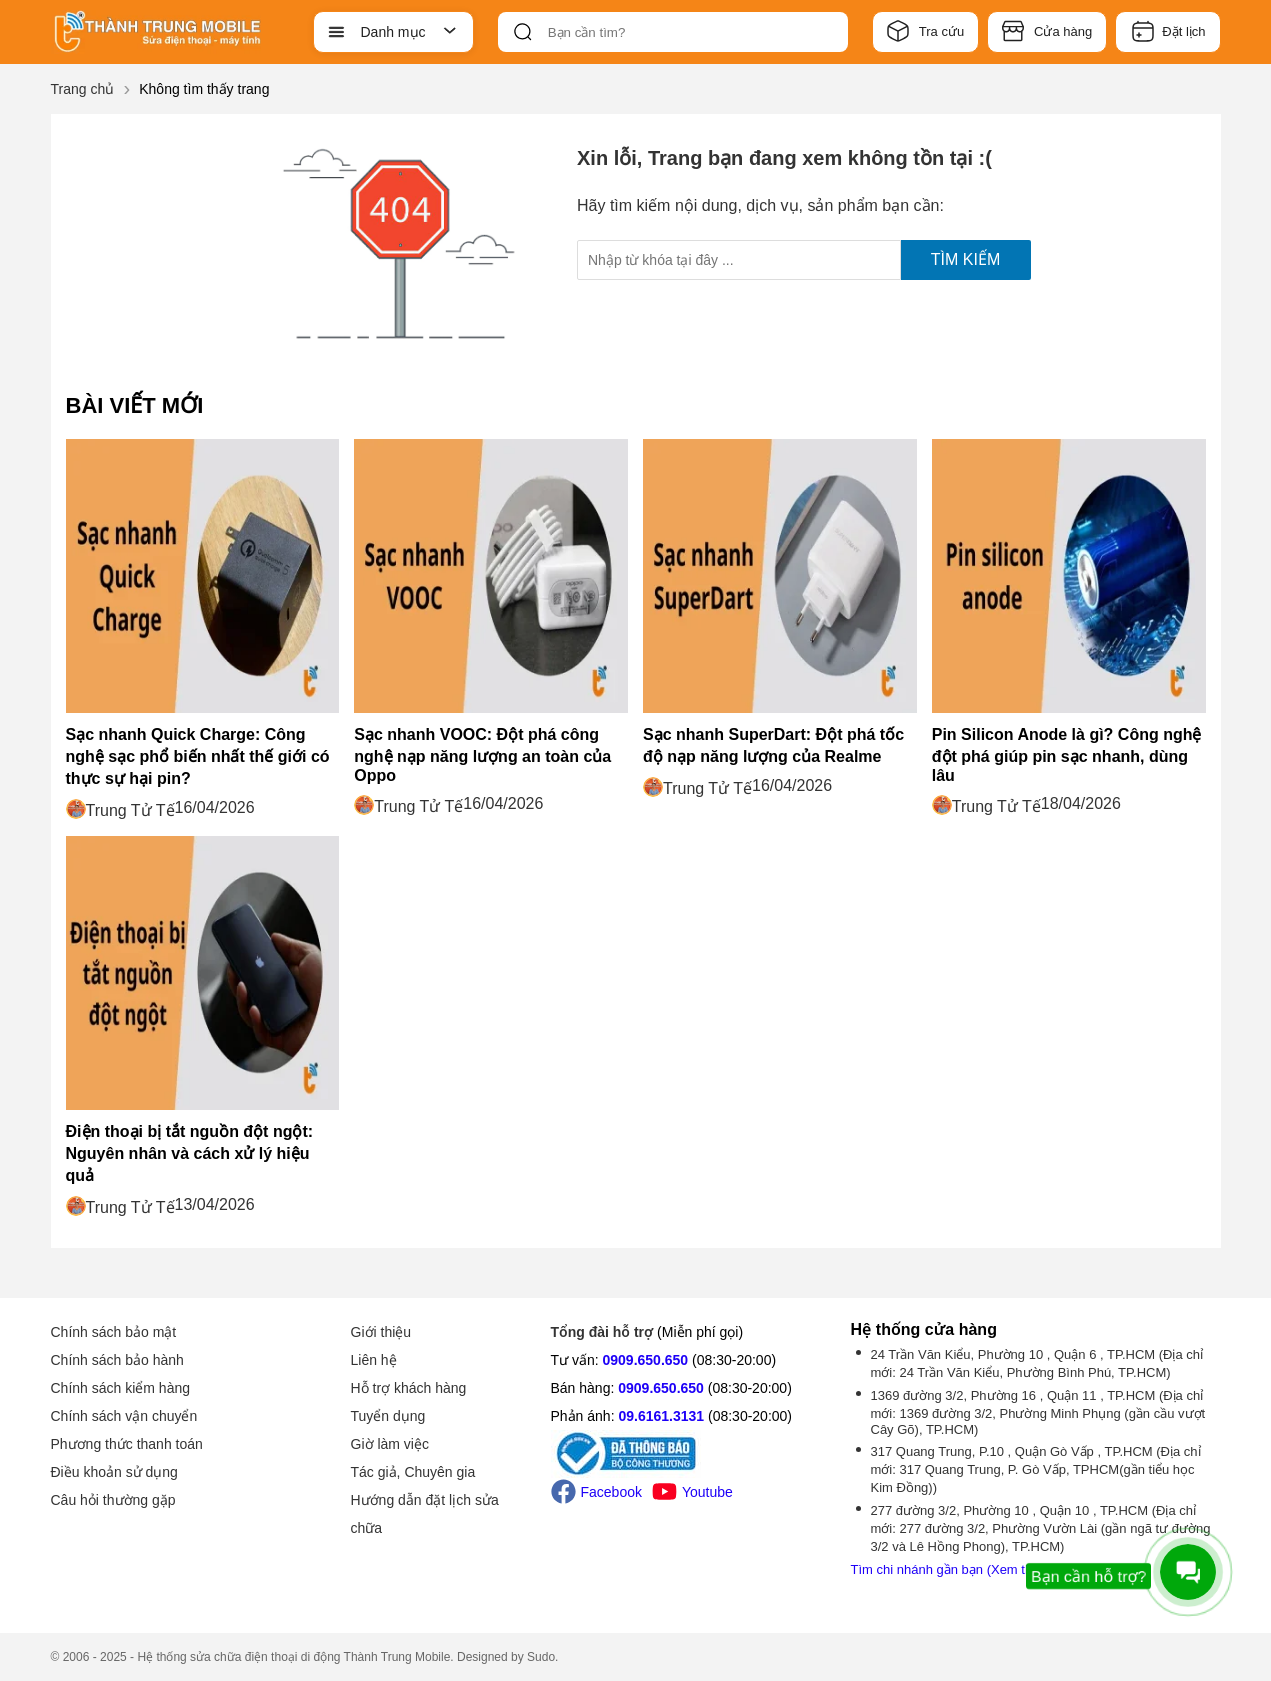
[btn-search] (523, 32)
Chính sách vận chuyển (124, 1416)
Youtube (692, 1491)
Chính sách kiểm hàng (121, 1388)
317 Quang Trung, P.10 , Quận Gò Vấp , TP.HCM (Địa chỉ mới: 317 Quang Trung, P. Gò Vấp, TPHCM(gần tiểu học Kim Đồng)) (1036, 1469)
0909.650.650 (646, 1360)
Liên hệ (374, 1360)
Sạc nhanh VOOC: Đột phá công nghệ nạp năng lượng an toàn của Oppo (482, 755)
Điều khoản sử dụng (114, 1472)
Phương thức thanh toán (127, 1444)
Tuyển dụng (388, 1416)
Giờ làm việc (390, 1444)
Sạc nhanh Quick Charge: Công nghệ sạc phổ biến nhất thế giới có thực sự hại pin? (198, 756)
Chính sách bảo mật (114, 1332)
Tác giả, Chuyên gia (413, 1472)
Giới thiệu (381, 1332)
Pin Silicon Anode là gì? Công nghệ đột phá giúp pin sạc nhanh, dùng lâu (1067, 755)
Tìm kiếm (965, 259)
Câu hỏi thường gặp (113, 1500)
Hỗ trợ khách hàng (409, 1388)
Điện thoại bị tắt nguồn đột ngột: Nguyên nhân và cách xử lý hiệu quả (190, 1153)
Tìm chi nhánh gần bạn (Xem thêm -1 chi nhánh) (990, 1569)
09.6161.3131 (661, 1416)
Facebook (596, 1491)
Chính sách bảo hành (117, 1360)
